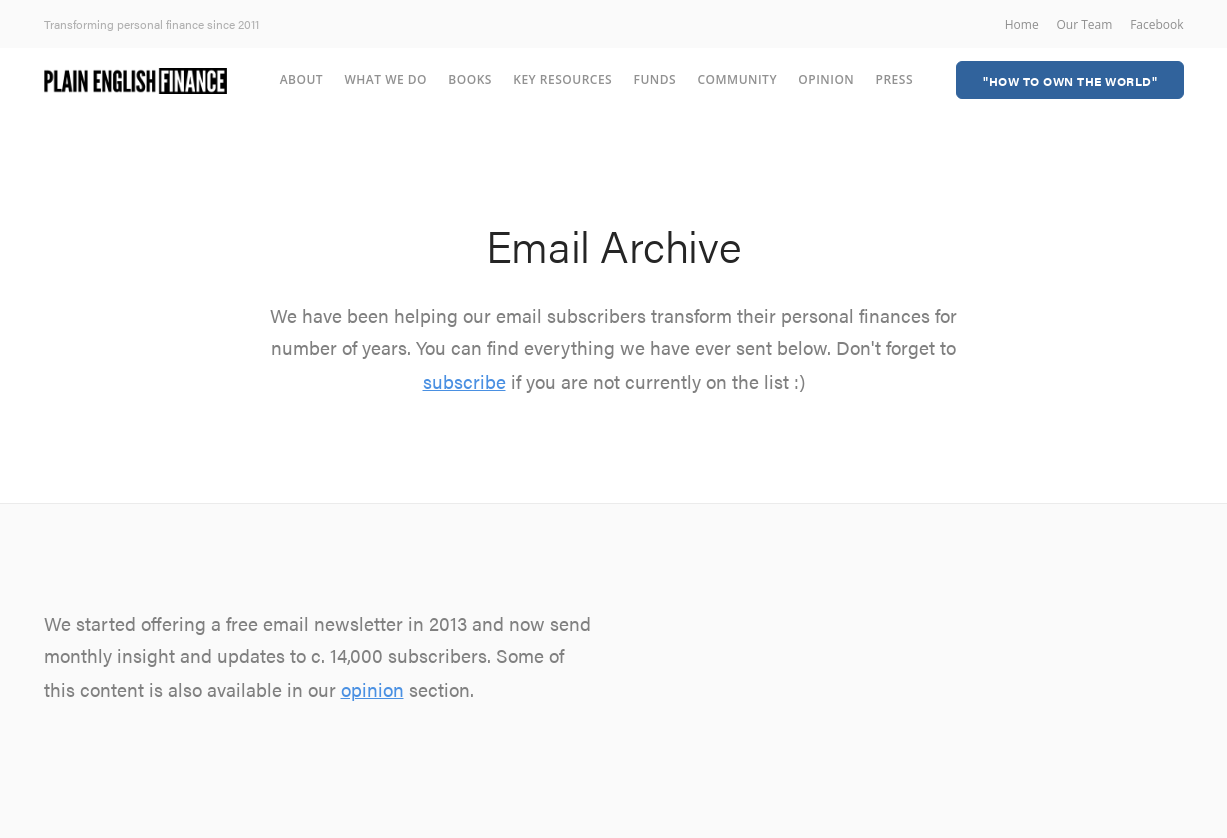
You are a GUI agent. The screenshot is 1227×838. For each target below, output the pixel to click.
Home (1022, 24)
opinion (372, 689)
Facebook (1156, 24)
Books (470, 79)
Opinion (826, 79)
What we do (385, 79)
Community (737, 79)
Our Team (1084, 24)
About (301, 79)
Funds (655, 79)
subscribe (464, 381)
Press (894, 79)
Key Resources (562, 79)
